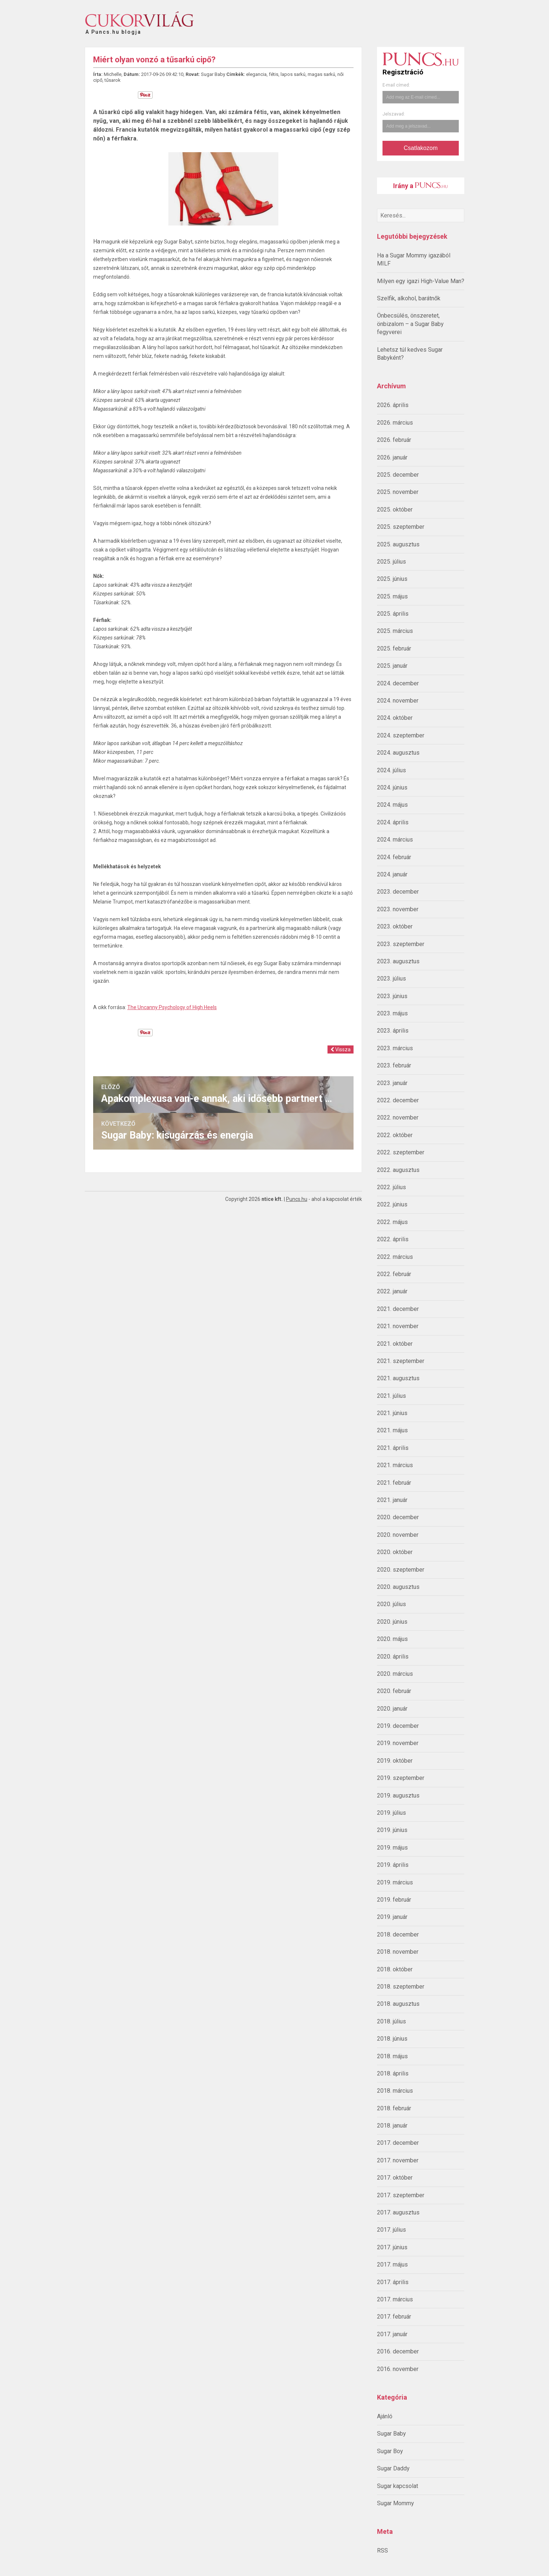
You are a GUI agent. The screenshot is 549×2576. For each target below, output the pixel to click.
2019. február (394, 1899)
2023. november (397, 909)
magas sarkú (321, 74)
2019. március (395, 1882)
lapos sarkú (293, 74)
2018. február (394, 2108)
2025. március (395, 630)
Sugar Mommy (395, 2503)
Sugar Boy (390, 2451)
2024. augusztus (398, 752)
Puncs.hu (296, 1199)
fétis (273, 74)
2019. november (397, 1743)
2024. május (392, 804)
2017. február (394, 2316)
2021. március (395, 1465)
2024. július (391, 770)
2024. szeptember (400, 735)
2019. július (391, 1812)
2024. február (394, 857)
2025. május (392, 596)
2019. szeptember (400, 1777)
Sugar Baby (391, 2433)
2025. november (397, 491)
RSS (382, 2550)
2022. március (395, 1256)
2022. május (392, 1222)
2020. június (392, 1621)
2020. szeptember (400, 1569)
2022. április (393, 1239)
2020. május (392, 1638)
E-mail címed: (396, 85)
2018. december (398, 1934)
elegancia (256, 74)
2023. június (392, 996)
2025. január (392, 665)
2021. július (391, 1395)
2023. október (395, 926)
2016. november (397, 2369)
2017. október (395, 2177)
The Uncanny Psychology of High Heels (172, 1007)
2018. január (392, 2125)
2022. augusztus (398, 1169)
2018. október (395, 1969)
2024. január (392, 874)
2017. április (393, 2282)
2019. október (395, 1760)
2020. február (394, 1691)
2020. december (398, 1517)
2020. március (395, 1673)
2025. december (398, 474)
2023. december (398, 891)
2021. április (393, 1447)
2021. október (395, 1343)
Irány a (420, 186)
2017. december (398, 2142)
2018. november (397, 1951)
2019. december (398, 1725)
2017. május (392, 2264)
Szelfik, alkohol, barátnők (408, 298)
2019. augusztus (398, 1795)
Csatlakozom (421, 148)
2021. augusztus (398, 1378)
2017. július (391, 2229)
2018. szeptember (400, 1986)
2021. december (398, 1308)
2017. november (397, 2160)
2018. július (391, 2021)
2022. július (391, 1187)
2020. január (392, 1708)
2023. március (395, 1048)
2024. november (397, 700)
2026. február (394, 439)
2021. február (394, 1482)
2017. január (392, 2334)
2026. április (393, 405)
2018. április (393, 2073)
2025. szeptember (400, 526)
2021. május (392, 1430)
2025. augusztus (398, 544)
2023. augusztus (398, 961)
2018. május (392, 2056)
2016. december (398, 2351)
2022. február (394, 1274)
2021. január (392, 1499)
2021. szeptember (400, 1360)
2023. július (391, 978)
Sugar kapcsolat (397, 2485)
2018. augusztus (398, 2003)
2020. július (391, 1604)
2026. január (392, 457)
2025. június (392, 578)
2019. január (392, 1916)
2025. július (391, 561)
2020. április (393, 1656)
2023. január (392, 1083)
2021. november (397, 1326)
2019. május (392, 1847)
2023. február (394, 1065)
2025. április (393, 613)
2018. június (392, 2038)
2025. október (395, 509)
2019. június (392, 1829)
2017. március (395, 2299)
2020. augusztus (398, 1586)
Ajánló (384, 2416)
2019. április (393, 1864)
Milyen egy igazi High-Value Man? (420, 281)
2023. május (392, 1013)
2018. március (395, 2090)
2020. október (395, 1552)
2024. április (393, 822)
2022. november (397, 1117)
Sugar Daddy (393, 2468)
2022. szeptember (400, 1152)
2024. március (395, 839)
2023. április (393, 1030)
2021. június (392, 1413)
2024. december (398, 683)
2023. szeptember (400, 944)
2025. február (394, 648)
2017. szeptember (400, 2195)
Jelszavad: (394, 114)
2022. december (398, 1100)
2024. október (395, 717)
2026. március (395, 422)
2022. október (395, 1135)
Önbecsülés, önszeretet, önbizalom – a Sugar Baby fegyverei (410, 324)
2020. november (397, 1534)
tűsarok (113, 80)
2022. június (392, 1204)
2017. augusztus (398, 2212)
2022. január (392, 1291)
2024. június (392, 787)
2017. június (392, 2247)
